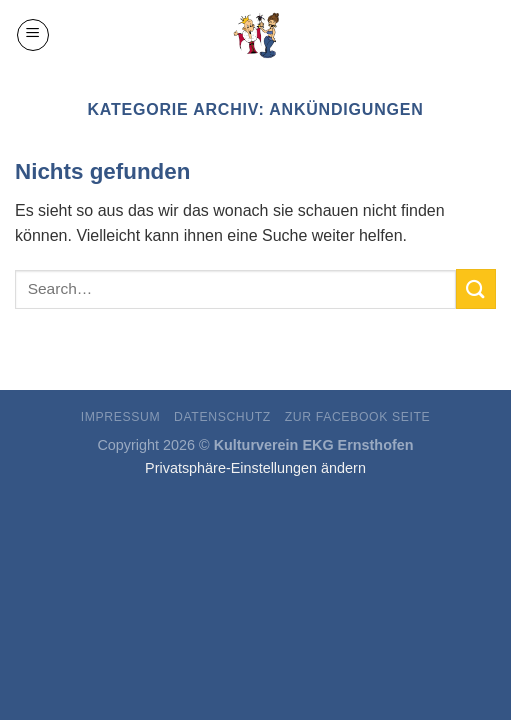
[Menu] (33, 35)
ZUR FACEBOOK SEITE (358, 417)
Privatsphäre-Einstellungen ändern (255, 468)
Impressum (121, 417)
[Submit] (476, 288)
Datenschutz (222, 417)
